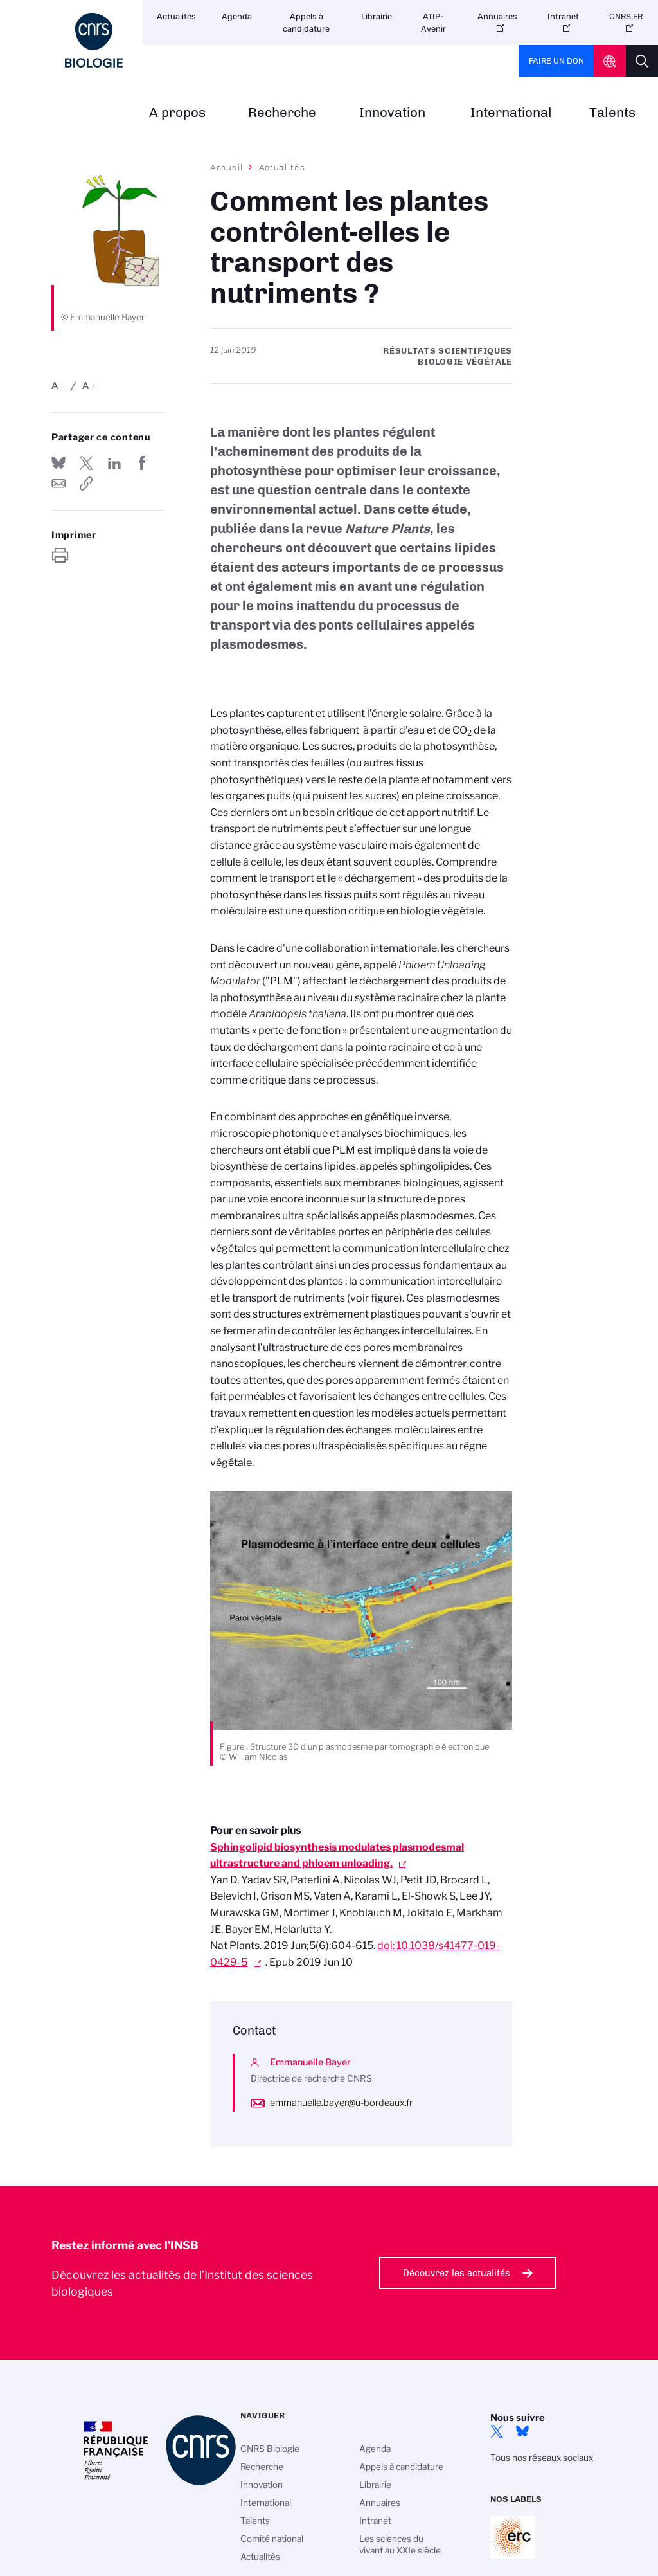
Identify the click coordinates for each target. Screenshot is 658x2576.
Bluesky (522, 2431)
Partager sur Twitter (86, 463)
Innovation (392, 113)
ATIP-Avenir (433, 22)
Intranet (563, 16)
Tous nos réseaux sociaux (541, 2458)
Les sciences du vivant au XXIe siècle (400, 2544)
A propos (177, 113)
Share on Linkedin (114, 463)
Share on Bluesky (58, 463)
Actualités (176, 16)
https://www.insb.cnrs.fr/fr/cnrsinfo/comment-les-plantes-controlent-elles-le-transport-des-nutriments (86, 483)
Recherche (282, 113)
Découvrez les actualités (456, 2273)
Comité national (271, 2539)
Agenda (237, 16)
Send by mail (58, 483)
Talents (612, 113)
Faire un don (556, 61)
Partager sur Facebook (142, 463)
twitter (496, 2431)
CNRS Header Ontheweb (610, 61)
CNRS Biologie (269, 2449)
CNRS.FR (626, 16)
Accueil (227, 167)
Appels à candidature (306, 22)
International (511, 113)
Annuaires (497, 16)
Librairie (376, 16)
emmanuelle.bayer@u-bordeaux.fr (341, 2103)
